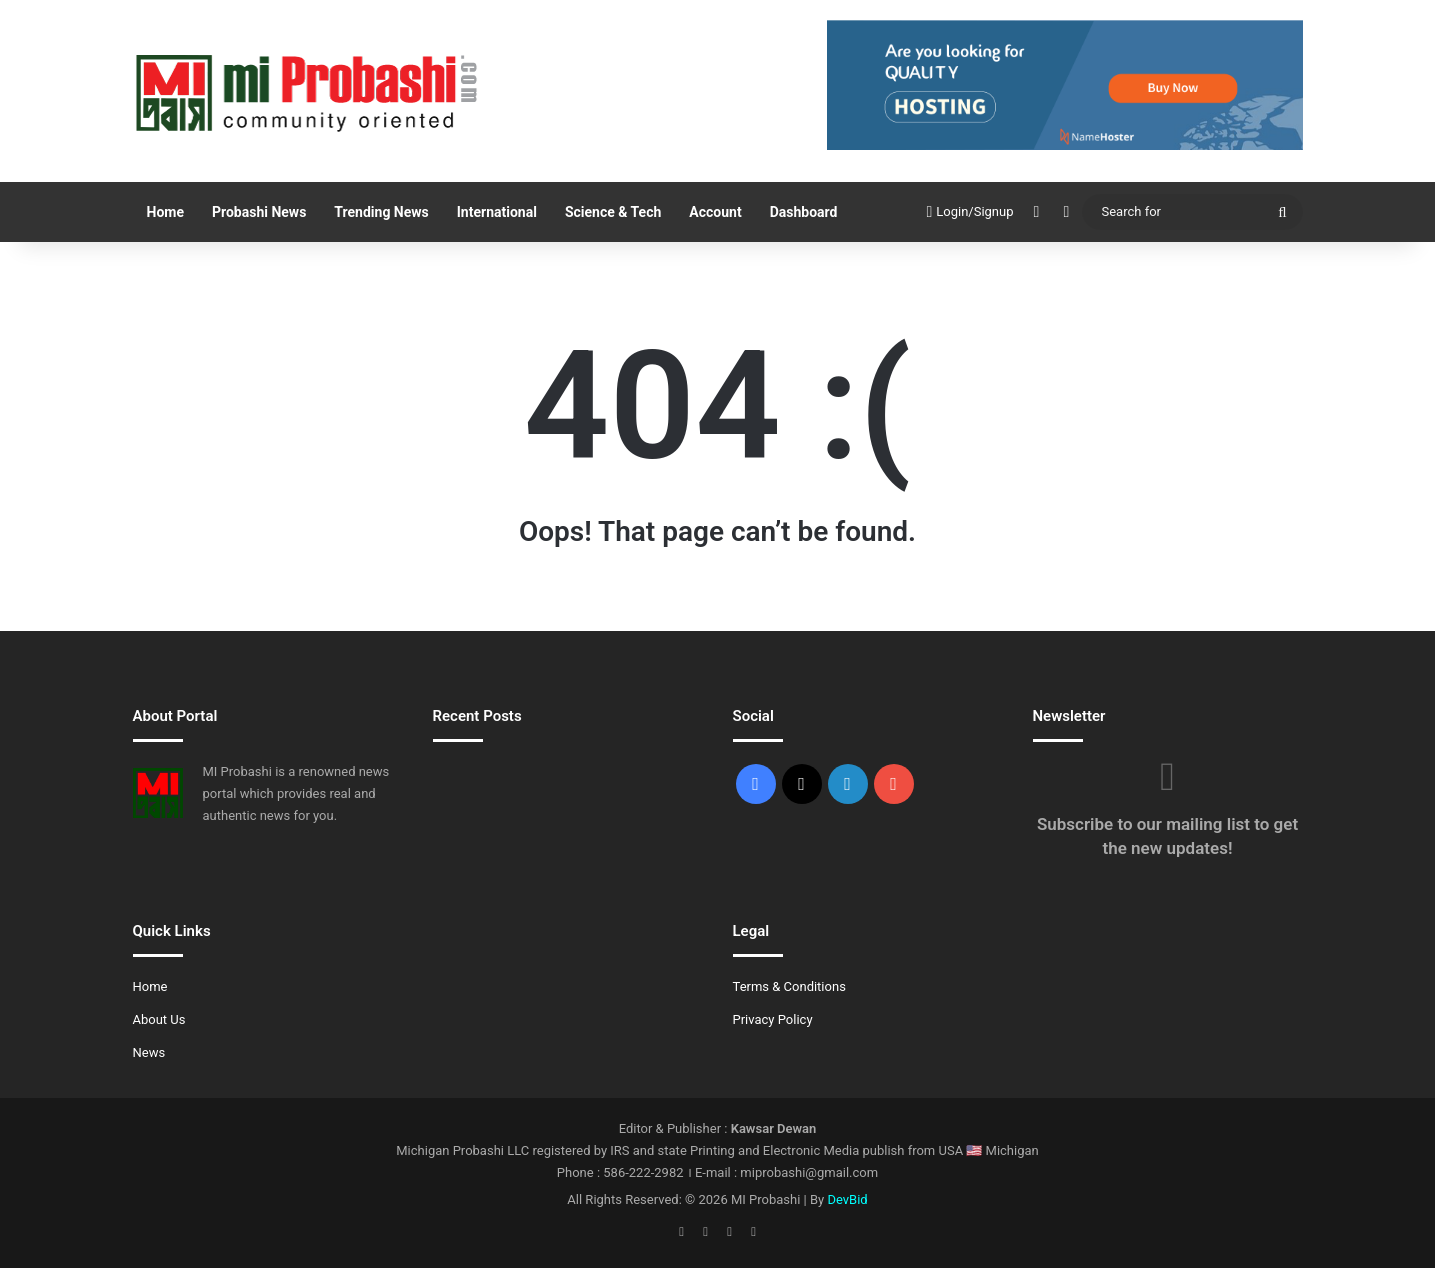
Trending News (381, 212)
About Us (159, 1019)
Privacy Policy (773, 1019)
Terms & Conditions (789, 986)
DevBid (847, 1199)
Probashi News (259, 212)
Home (165, 212)
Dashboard (804, 212)
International (497, 212)
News (149, 1052)
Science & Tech (613, 212)
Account (715, 212)
